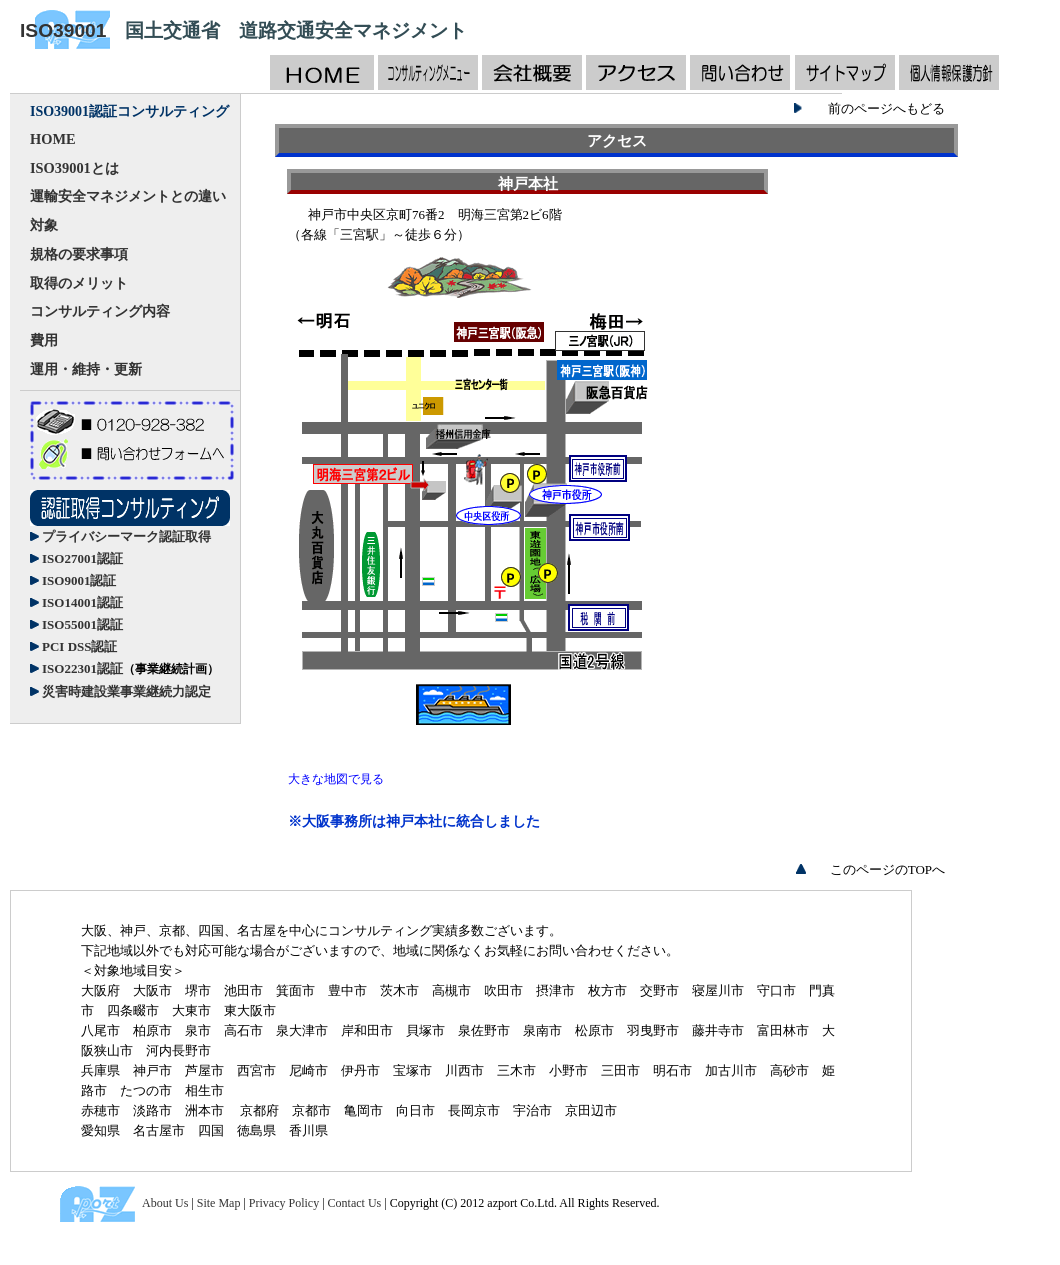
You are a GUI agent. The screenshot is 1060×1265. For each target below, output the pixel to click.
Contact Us (355, 1203)
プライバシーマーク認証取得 (126, 536)
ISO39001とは (74, 168)
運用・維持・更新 (86, 369)
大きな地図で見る (336, 779)
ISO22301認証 (130, 668)
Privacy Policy (284, 1203)
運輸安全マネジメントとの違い (128, 196)
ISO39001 (63, 30)
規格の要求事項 (79, 254)
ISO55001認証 (82, 624)
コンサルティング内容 (100, 311)
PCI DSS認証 (80, 646)
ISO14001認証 (82, 602)
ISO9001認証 (79, 580)
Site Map (219, 1203)
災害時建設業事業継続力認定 (126, 691)
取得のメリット (79, 283)
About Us (165, 1203)
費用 (44, 340)
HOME (53, 139)
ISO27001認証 (82, 558)
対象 (44, 225)
